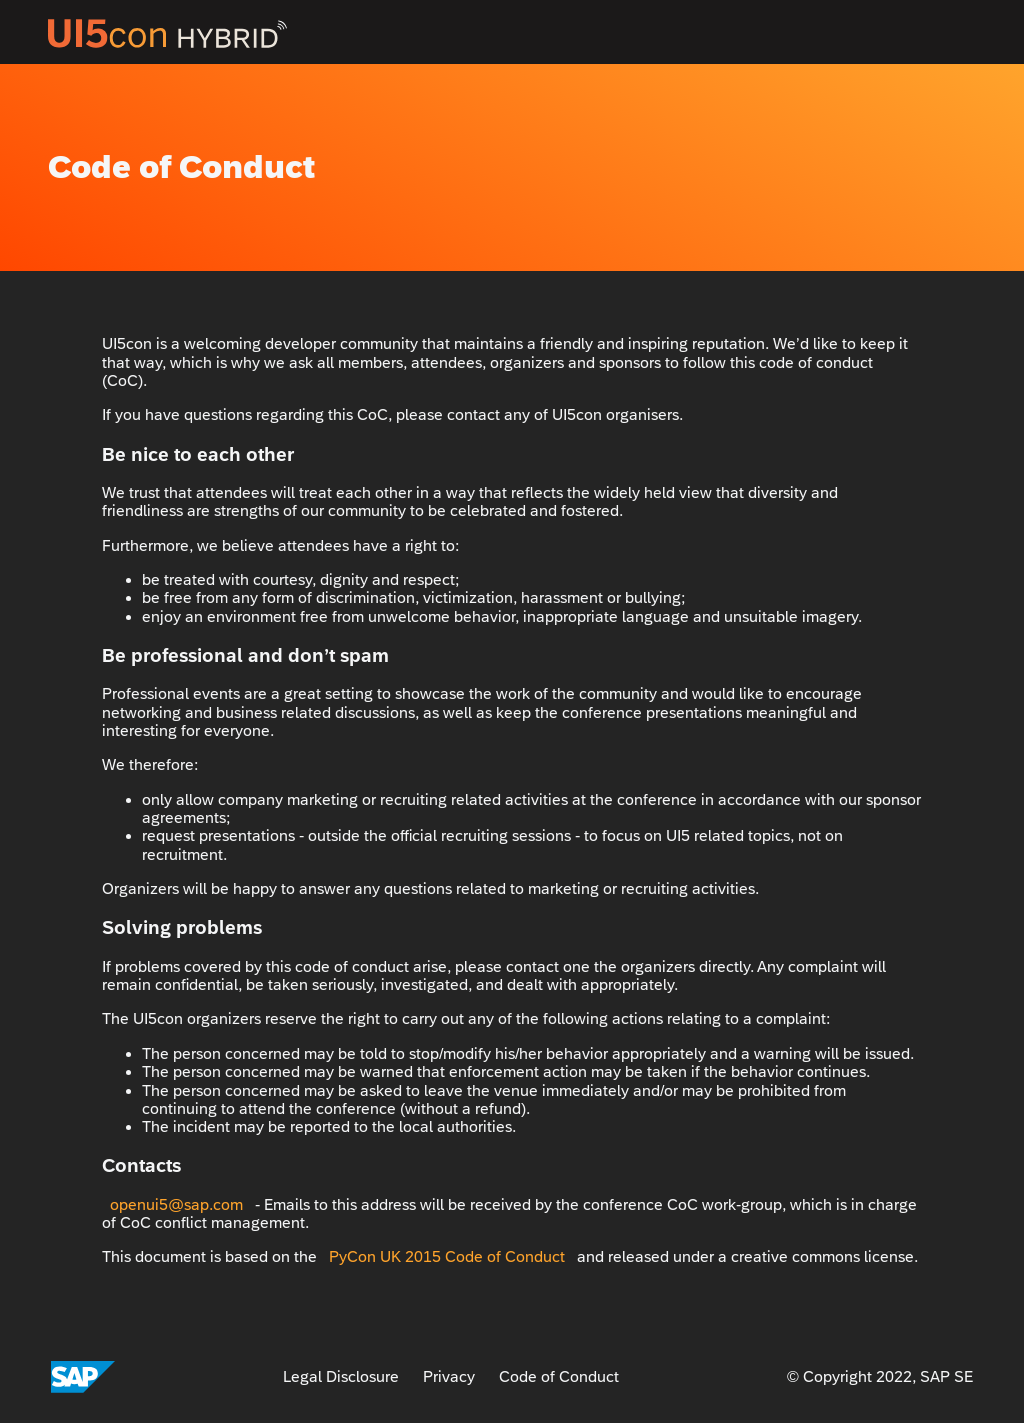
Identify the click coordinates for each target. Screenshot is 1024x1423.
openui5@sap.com (176, 1204)
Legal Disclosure (341, 1376)
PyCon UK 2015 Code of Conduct (447, 1256)
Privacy (449, 1376)
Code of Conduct (559, 1376)
